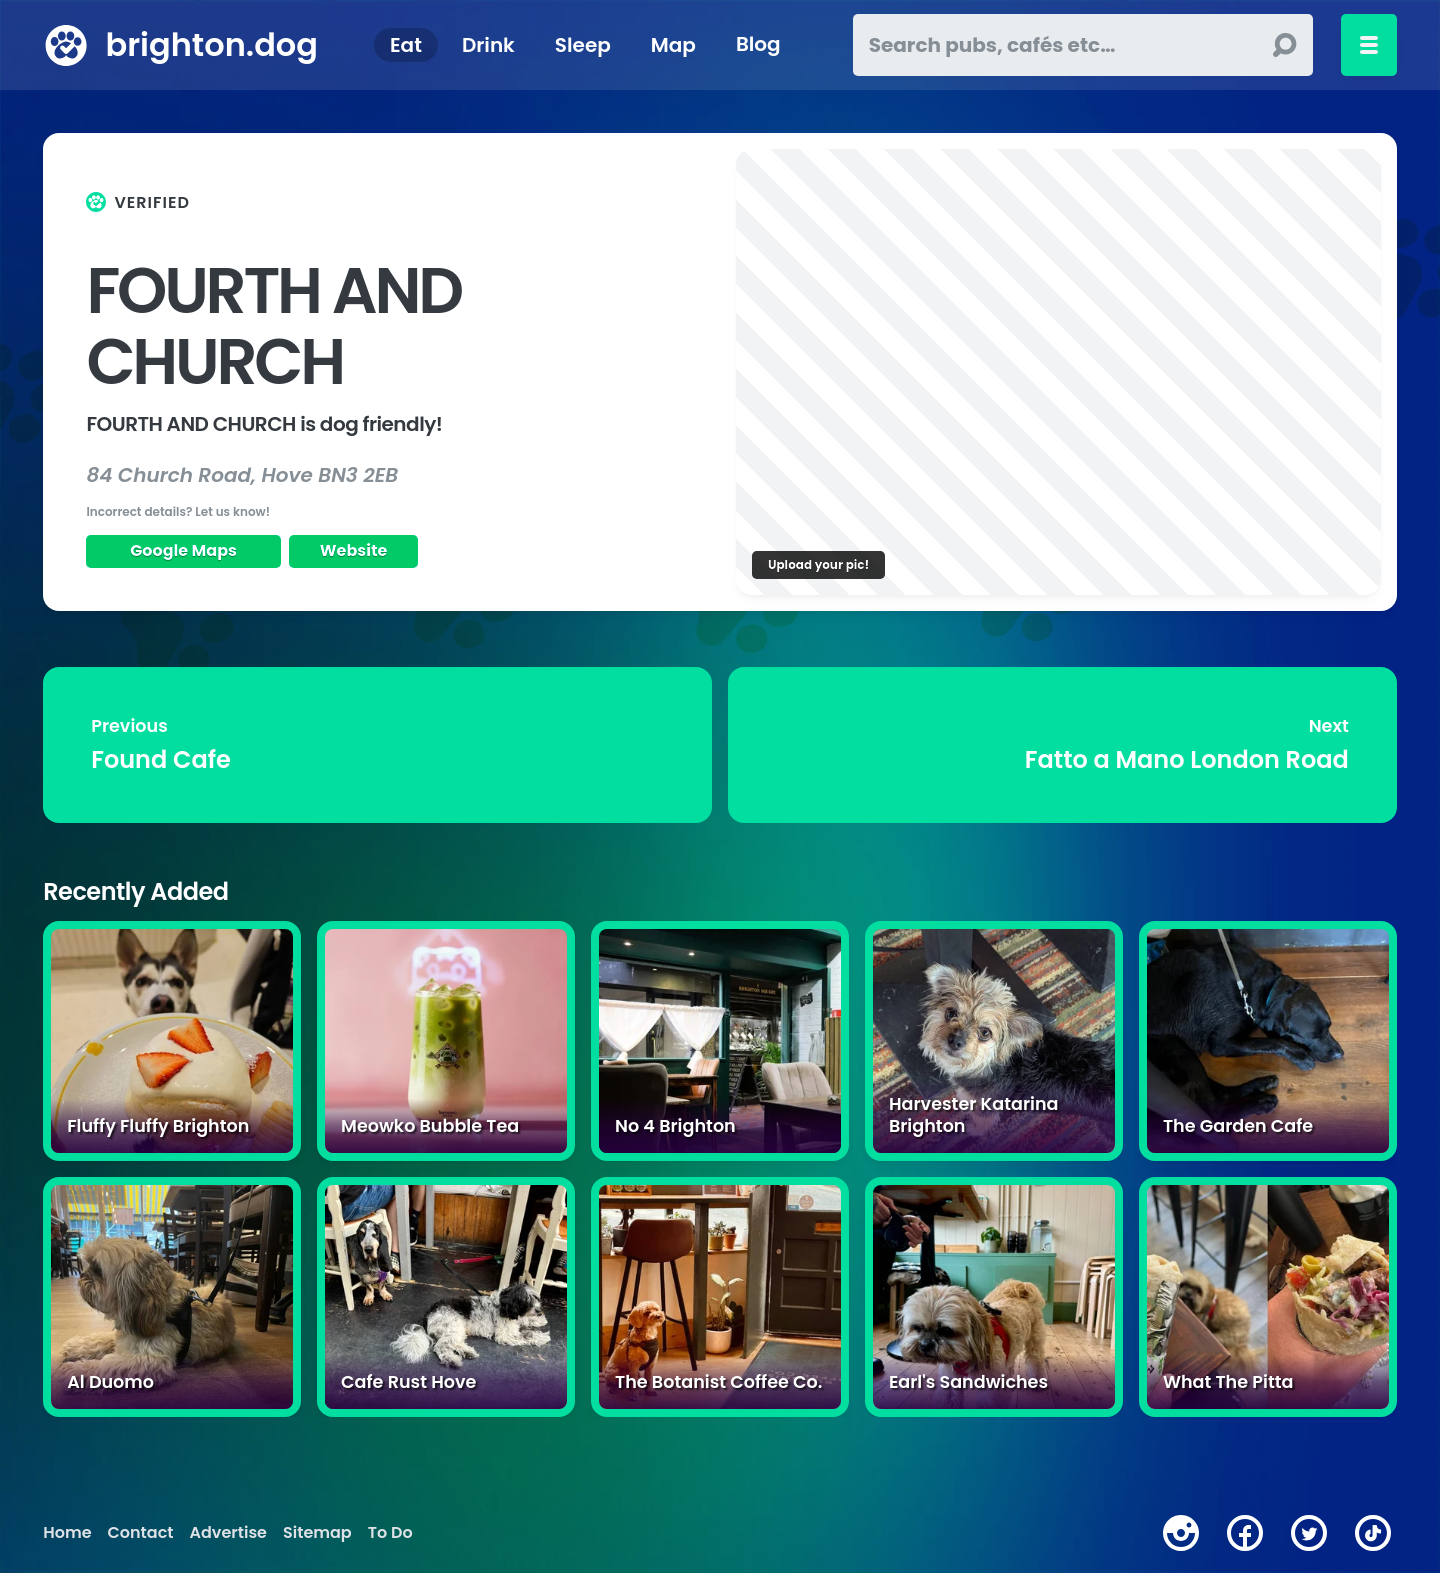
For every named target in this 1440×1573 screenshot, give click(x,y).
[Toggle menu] (1369, 45)
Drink (488, 45)
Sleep (583, 45)
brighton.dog (211, 44)
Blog (758, 45)
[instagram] (1181, 1533)
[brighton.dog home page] (66, 45)
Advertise (228, 1533)
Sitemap (317, 1533)
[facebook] (1245, 1533)
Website (354, 550)
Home (67, 1533)
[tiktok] (1373, 1533)
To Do (390, 1533)
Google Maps (183, 550)
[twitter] (1309, 1533)
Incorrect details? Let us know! (178, 511)
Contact (141, 1533)
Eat (406, 45)
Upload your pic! (818, 564)
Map (673, 45)
